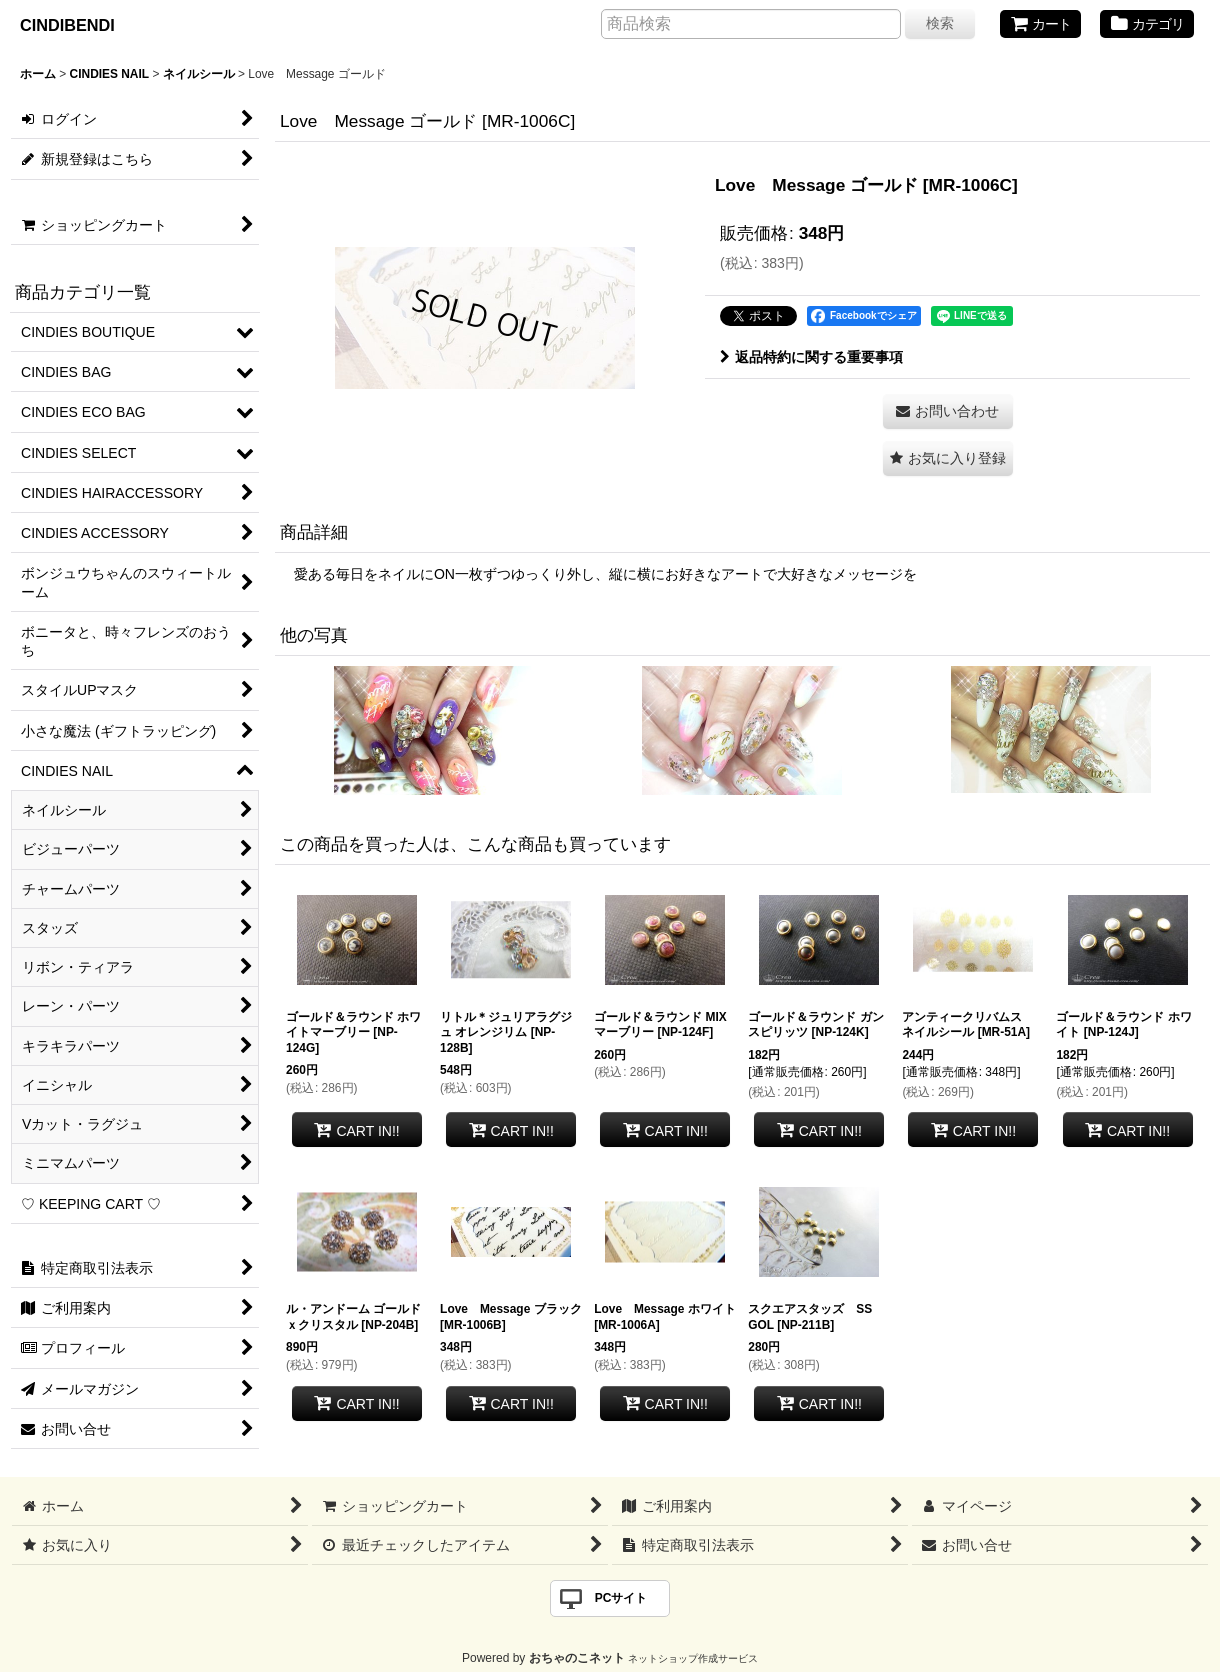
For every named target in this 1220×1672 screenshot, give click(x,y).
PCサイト (621, 1598)
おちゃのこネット (577, 1658)
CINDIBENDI (67, 25)
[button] (948, 458)
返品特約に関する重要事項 (811, 357)
